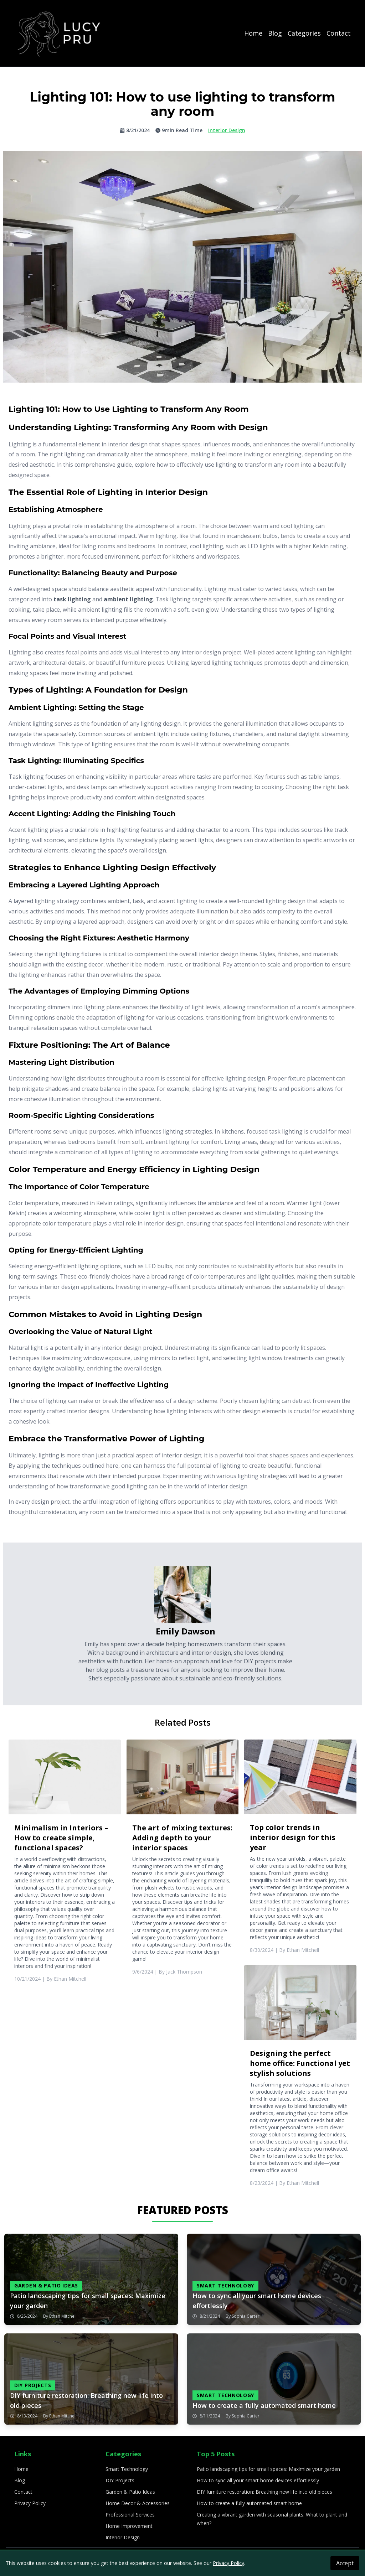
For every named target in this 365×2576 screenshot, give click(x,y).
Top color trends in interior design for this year (292, 1837)
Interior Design (123, 2537)
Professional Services (130, 2514)
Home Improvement (129, 2526)
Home (253, 33)
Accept (345, 2563)
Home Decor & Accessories (138, 2503)
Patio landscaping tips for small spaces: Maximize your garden (268, 2469)
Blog (275, 33)
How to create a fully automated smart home (249, 2503)
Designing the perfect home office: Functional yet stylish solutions (300, 2063)
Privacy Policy (30, 2503)
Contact (339, 33)
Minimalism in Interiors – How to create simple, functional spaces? (61, 1837)
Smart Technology (127, 2469)
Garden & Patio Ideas (130, 2491)
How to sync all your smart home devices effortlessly (258, 2480)
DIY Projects (120, 2480)
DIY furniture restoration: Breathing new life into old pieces (264, 2491)
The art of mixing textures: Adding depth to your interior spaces (182, 1837)
